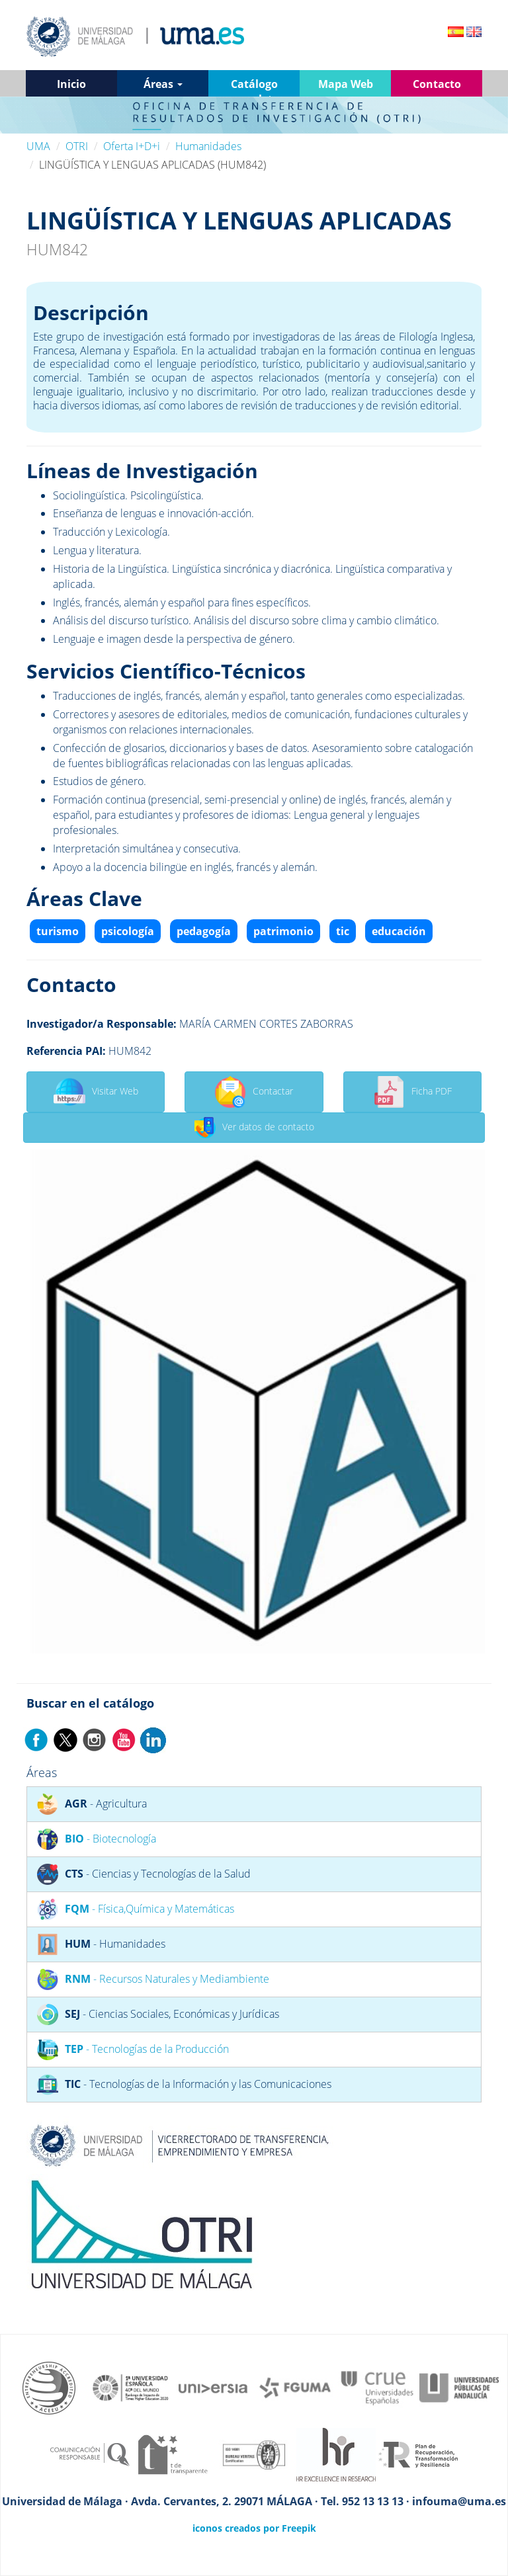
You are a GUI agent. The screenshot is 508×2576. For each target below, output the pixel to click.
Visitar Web (96, 1092)
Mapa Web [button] (345, 84)
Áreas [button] (163, 84)
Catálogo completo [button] (254, 87)
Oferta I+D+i (131, 146)
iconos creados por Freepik (254, 2528)
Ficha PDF (412, 1092)
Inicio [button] (71, 84)
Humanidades (208, 146)
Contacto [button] (437, 84)
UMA (38, 146)
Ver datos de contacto (254, 1127)
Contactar (253, 1092)
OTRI (76, 146)
